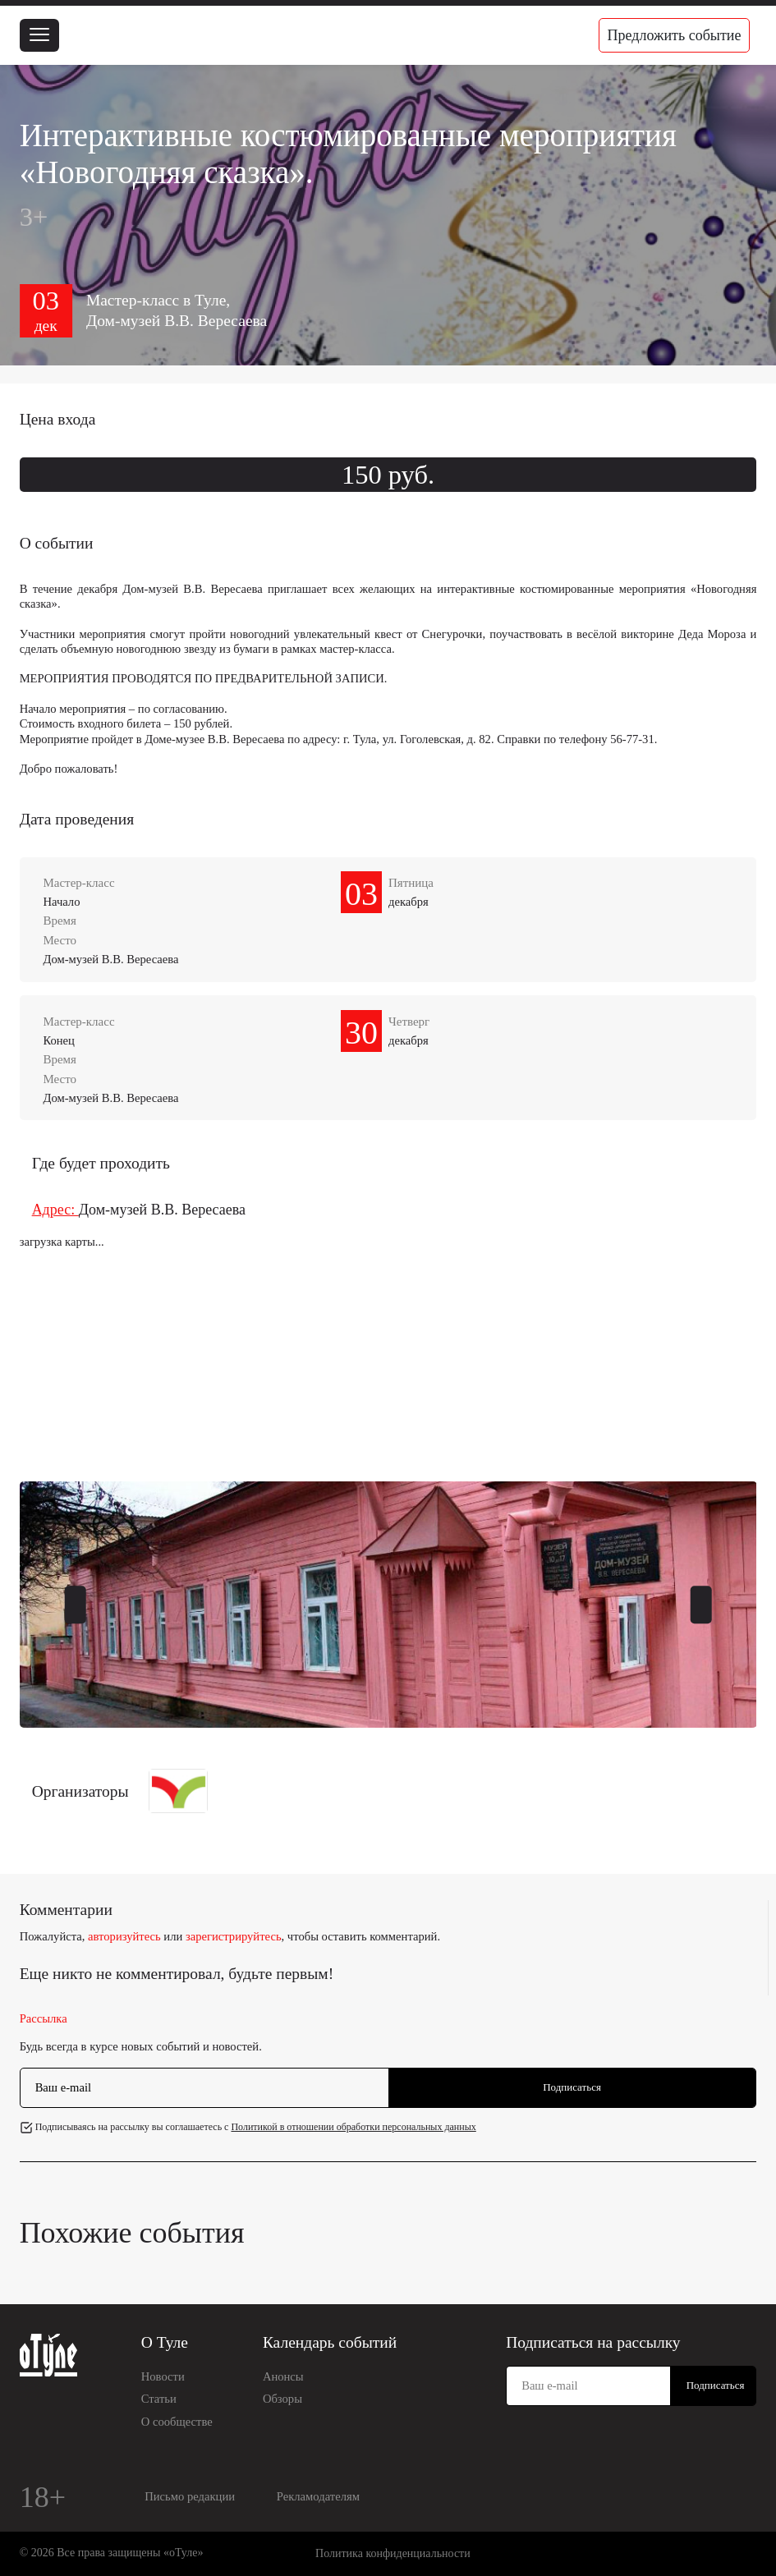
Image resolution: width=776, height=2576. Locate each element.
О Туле (164, 2342)
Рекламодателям (318, 2496)
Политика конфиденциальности (393, 2553)
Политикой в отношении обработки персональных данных (353, 2127)
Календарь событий (330, 2342)
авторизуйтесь (124, 1936)
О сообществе (177, 2421)
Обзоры (282, 2398)
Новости (163, 2376)
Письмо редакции (190, 2496)
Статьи (159, 2398)
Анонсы (283, 2376)
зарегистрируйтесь (234, 1936)
